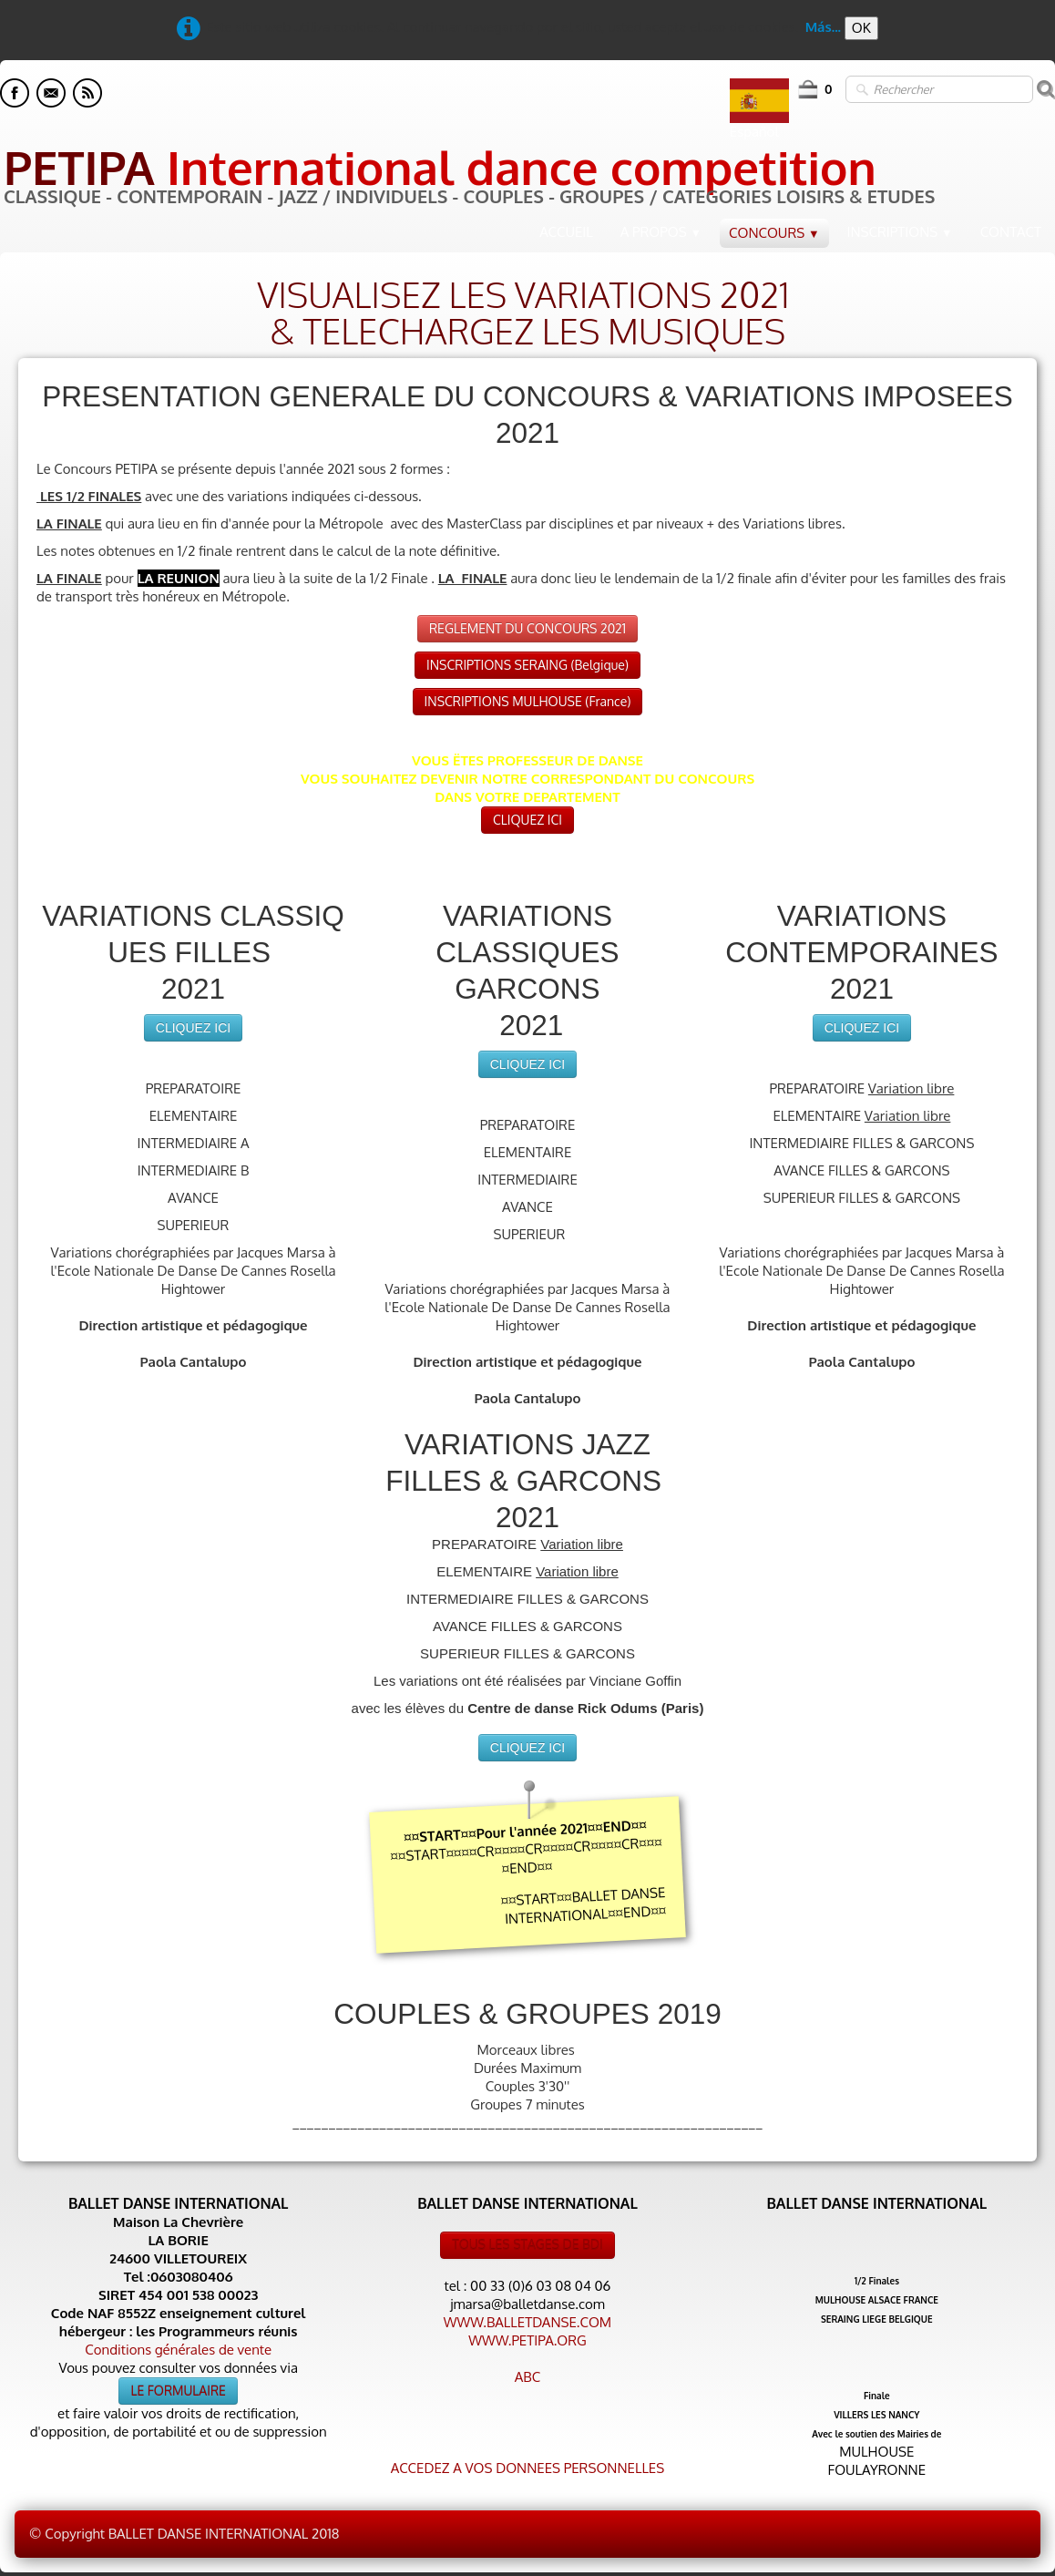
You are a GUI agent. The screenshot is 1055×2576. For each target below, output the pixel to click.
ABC (527, 2377)
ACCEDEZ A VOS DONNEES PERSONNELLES (527, 2468)
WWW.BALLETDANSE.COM (527, 2322)
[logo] (467, 177)
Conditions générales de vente (178, 2349)
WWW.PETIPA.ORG (527, 2340)
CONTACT (1010, 232)
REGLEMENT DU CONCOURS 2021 (527, 628)
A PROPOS (661, 232)
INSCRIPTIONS (900, 232)
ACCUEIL (566, 232)
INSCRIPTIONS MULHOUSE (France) (528, 701)
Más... (823, 27)
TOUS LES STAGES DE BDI (527, 2245)
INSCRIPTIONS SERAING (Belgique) (527, 664)
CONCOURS (774, 232)
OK (861, 27)
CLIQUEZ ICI (527, 819)
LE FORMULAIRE (177, 2390)
